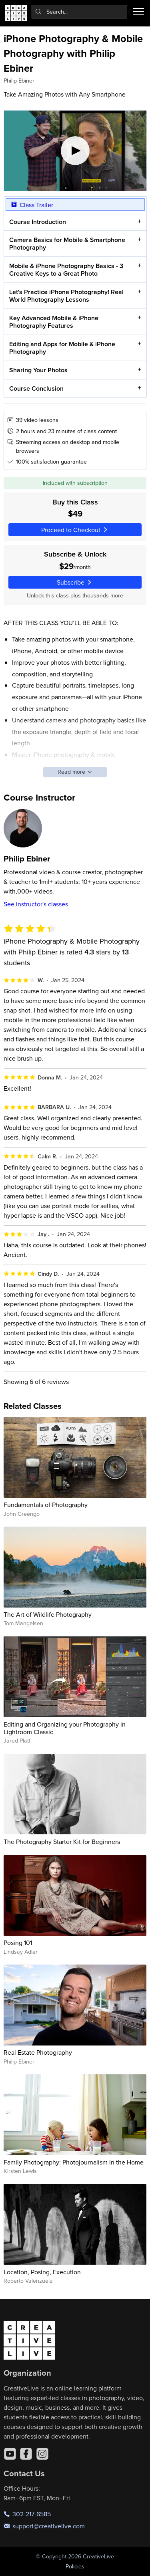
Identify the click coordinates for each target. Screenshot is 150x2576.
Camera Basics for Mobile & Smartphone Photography (67, 244)
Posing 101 (18, 1942)
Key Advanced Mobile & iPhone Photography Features (53, 322)
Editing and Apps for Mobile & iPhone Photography (62, 348)
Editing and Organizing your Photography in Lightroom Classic (65, 1728)
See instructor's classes (36, 904)
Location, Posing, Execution (42, 2271)
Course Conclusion (36, 388)
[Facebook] (26, 2453)
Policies (75, 2566)
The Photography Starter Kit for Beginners (62, 1841)
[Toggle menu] (138, 11)
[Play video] (75, 151)
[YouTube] (10, 2453)
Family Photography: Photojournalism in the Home (74, 2162)
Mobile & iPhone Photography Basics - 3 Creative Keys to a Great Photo (66, 270)
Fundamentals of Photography (46, 1504)
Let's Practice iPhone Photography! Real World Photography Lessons (66, 296)
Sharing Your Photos (38, 370)
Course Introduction (37, 221)
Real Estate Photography (38, 2052)
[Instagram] (42, 2453)
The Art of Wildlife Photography (48, 1614)
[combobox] (79, 11)
